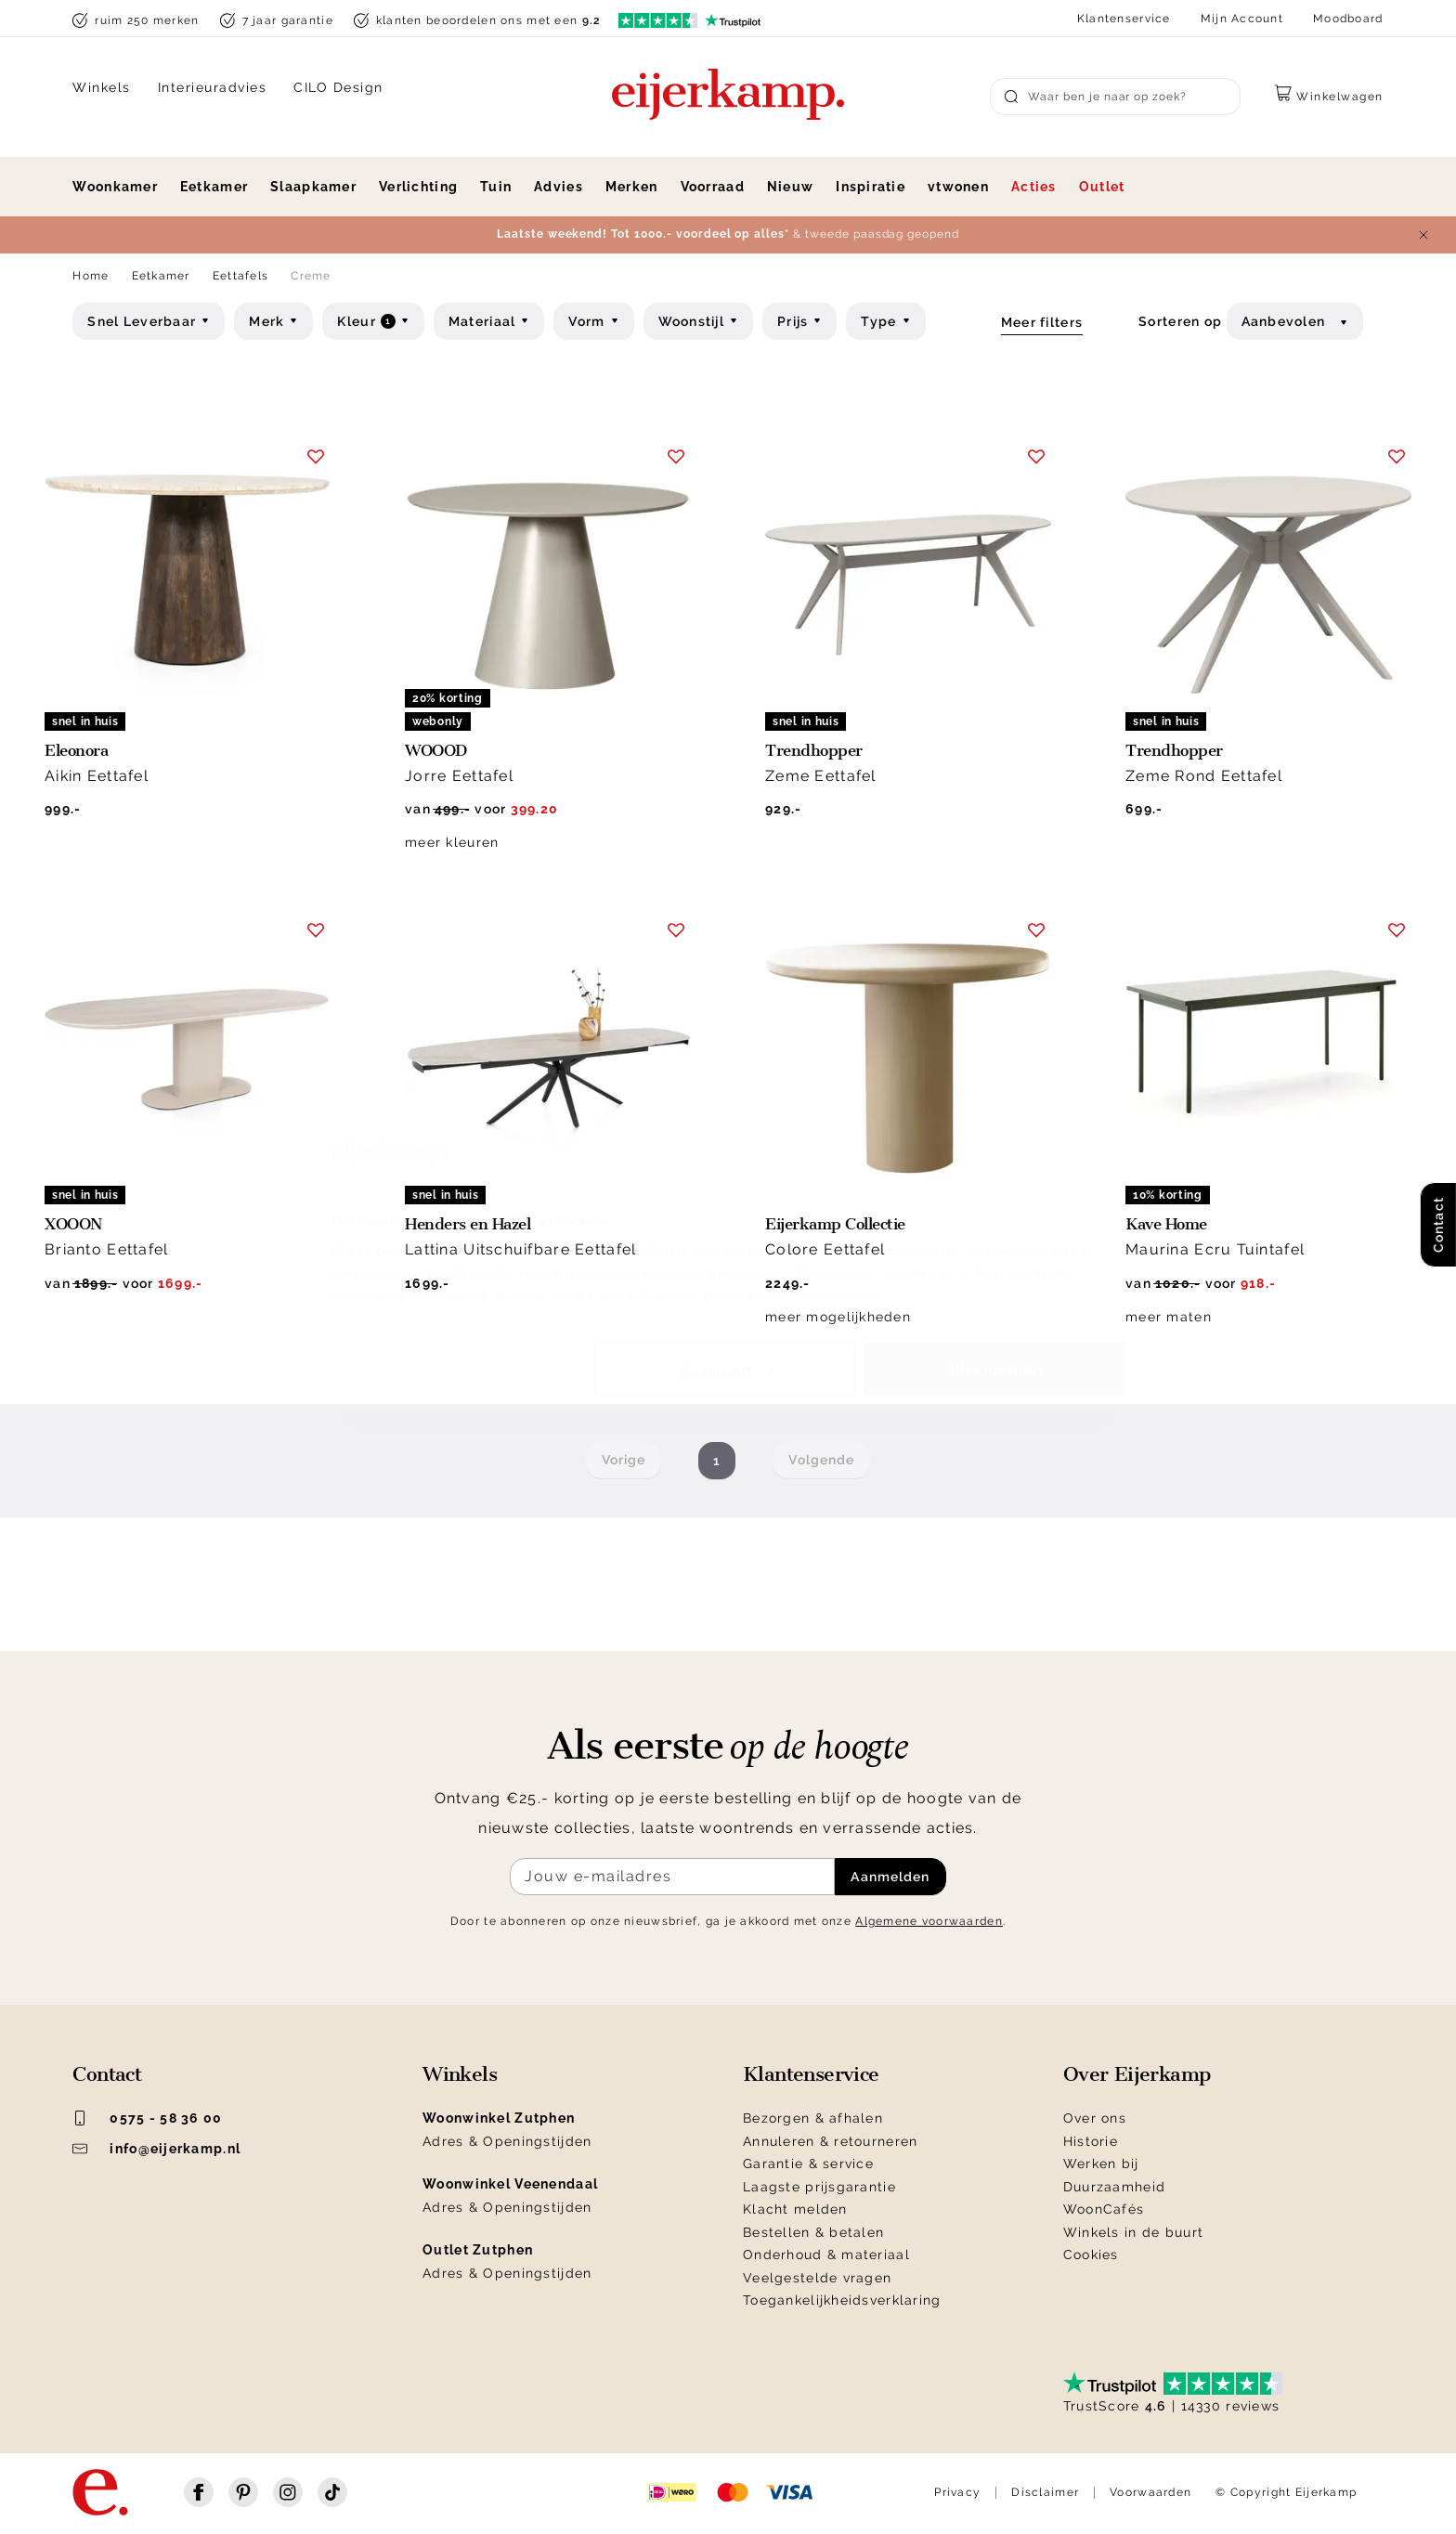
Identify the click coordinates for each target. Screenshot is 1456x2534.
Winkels (101, 87)
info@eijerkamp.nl (156, 2148)
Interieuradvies (212, 87)
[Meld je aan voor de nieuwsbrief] (672, 1876)
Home (90, 275)
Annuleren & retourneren (830, 2141)
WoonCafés (1104, 2209)
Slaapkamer (313, 186)
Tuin (496, 186)
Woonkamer (115, 186)
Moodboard (1348, 18)
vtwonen (958, 186)
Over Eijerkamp (1137, 2074)
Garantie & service (808, 2163)
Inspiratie (870, 186)
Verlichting (418, 186)
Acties (1034, 186)
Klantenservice (1124, 18)
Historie (1090, 2141)
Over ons (1094, 2118)
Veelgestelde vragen (817, 2277)
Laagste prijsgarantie (819, 2186)
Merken (631, 186)
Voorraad (713, 186)
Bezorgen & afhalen (813, 2118)
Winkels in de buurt (1133, 2232)
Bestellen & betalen (813, 2232)
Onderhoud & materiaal (826, 2254)
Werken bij (1101, 2163)
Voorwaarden (1150, 2492)
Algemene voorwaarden (929, 1921)
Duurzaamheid (1114, 2186)
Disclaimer (1045, 2492)
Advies (558, 186)
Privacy (957, 2492)
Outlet (1102, 186)
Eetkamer (214, 186)
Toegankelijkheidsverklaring (842, 2300)
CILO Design (338, 87)
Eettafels (241, 275)
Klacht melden (795, 2209)
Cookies (1091, 2254)
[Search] (1115, 96)
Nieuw (790, 186)
